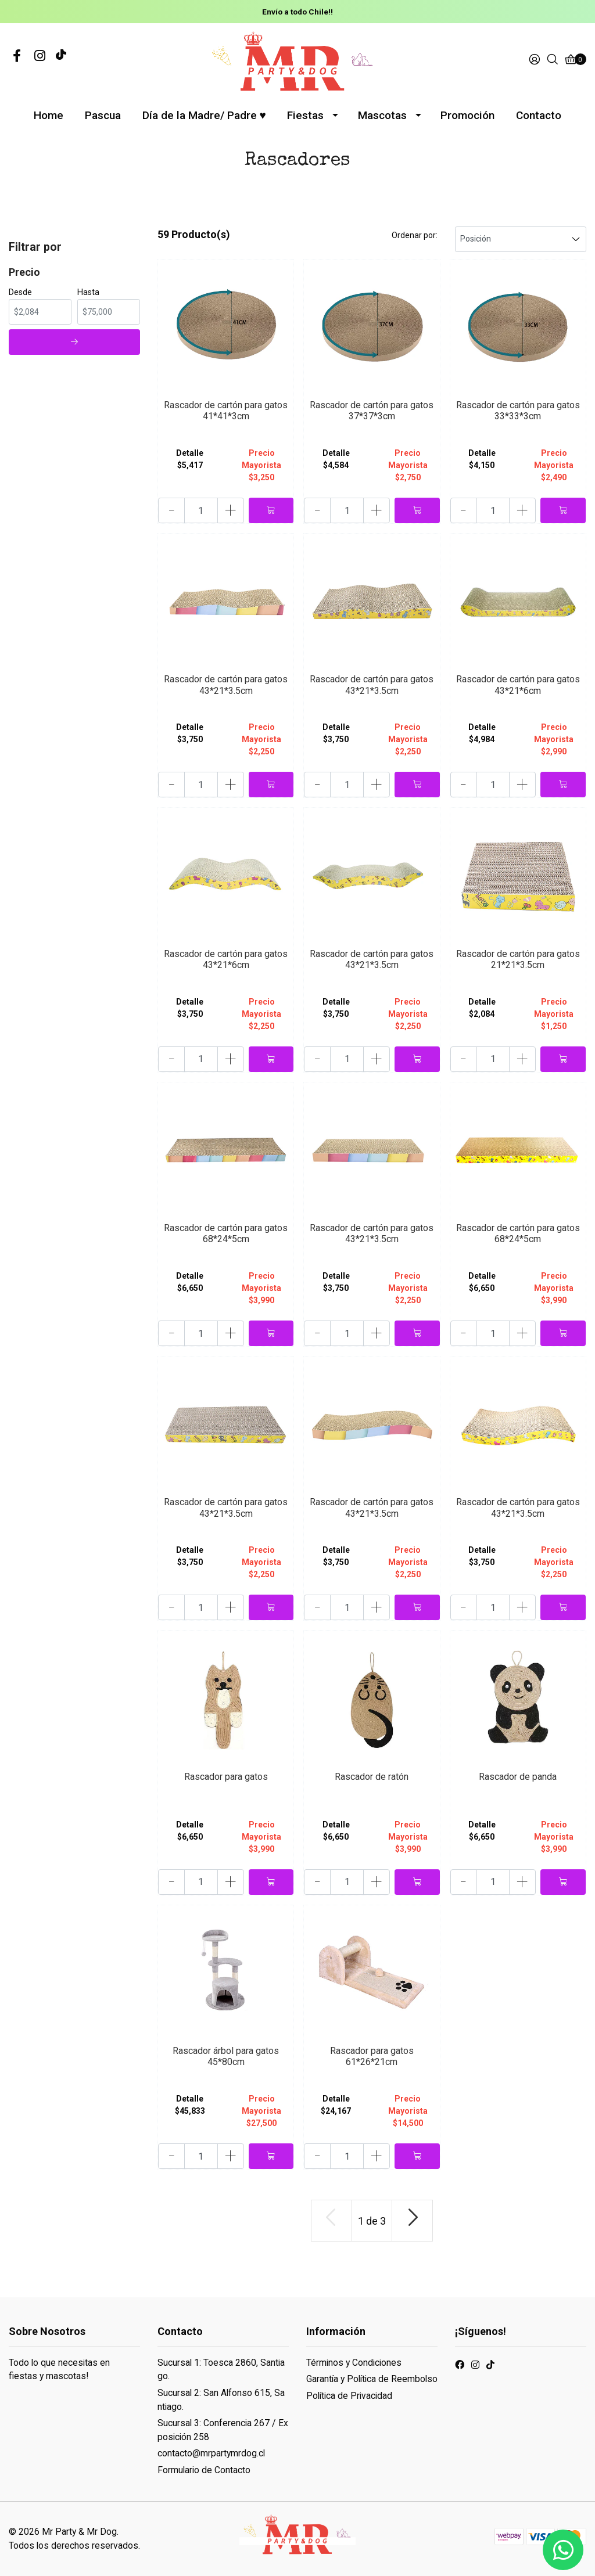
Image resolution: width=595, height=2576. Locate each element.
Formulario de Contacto (203, 2470)
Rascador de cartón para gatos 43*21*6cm (518, 685)
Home (48, 115)
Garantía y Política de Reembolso (372, 2378)
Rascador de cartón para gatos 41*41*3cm (226, 411)
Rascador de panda (518, 1776)
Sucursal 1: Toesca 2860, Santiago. (221, 2369)
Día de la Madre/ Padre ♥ (204, 115)
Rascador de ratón (371, 1776)
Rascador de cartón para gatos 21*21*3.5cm (518, 959)
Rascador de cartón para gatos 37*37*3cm (371, 411)
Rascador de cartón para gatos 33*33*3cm (518, 411)
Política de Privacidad (349, 2395)
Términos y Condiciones (354, 2362)
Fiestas (305, 115)
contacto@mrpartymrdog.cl (211, 2453)
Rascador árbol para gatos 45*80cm (226, 2056)
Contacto (538, 115)
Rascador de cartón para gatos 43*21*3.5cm (226, 685)
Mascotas (382, 115)
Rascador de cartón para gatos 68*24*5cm (226, 1233)
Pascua (103, 115)
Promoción (467, 115)
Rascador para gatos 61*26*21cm (372, 2056)
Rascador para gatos (226, 1776)
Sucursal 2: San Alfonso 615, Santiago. (221, 2399)
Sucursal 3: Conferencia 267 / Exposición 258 (222, 2429)
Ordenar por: (415, 235)
